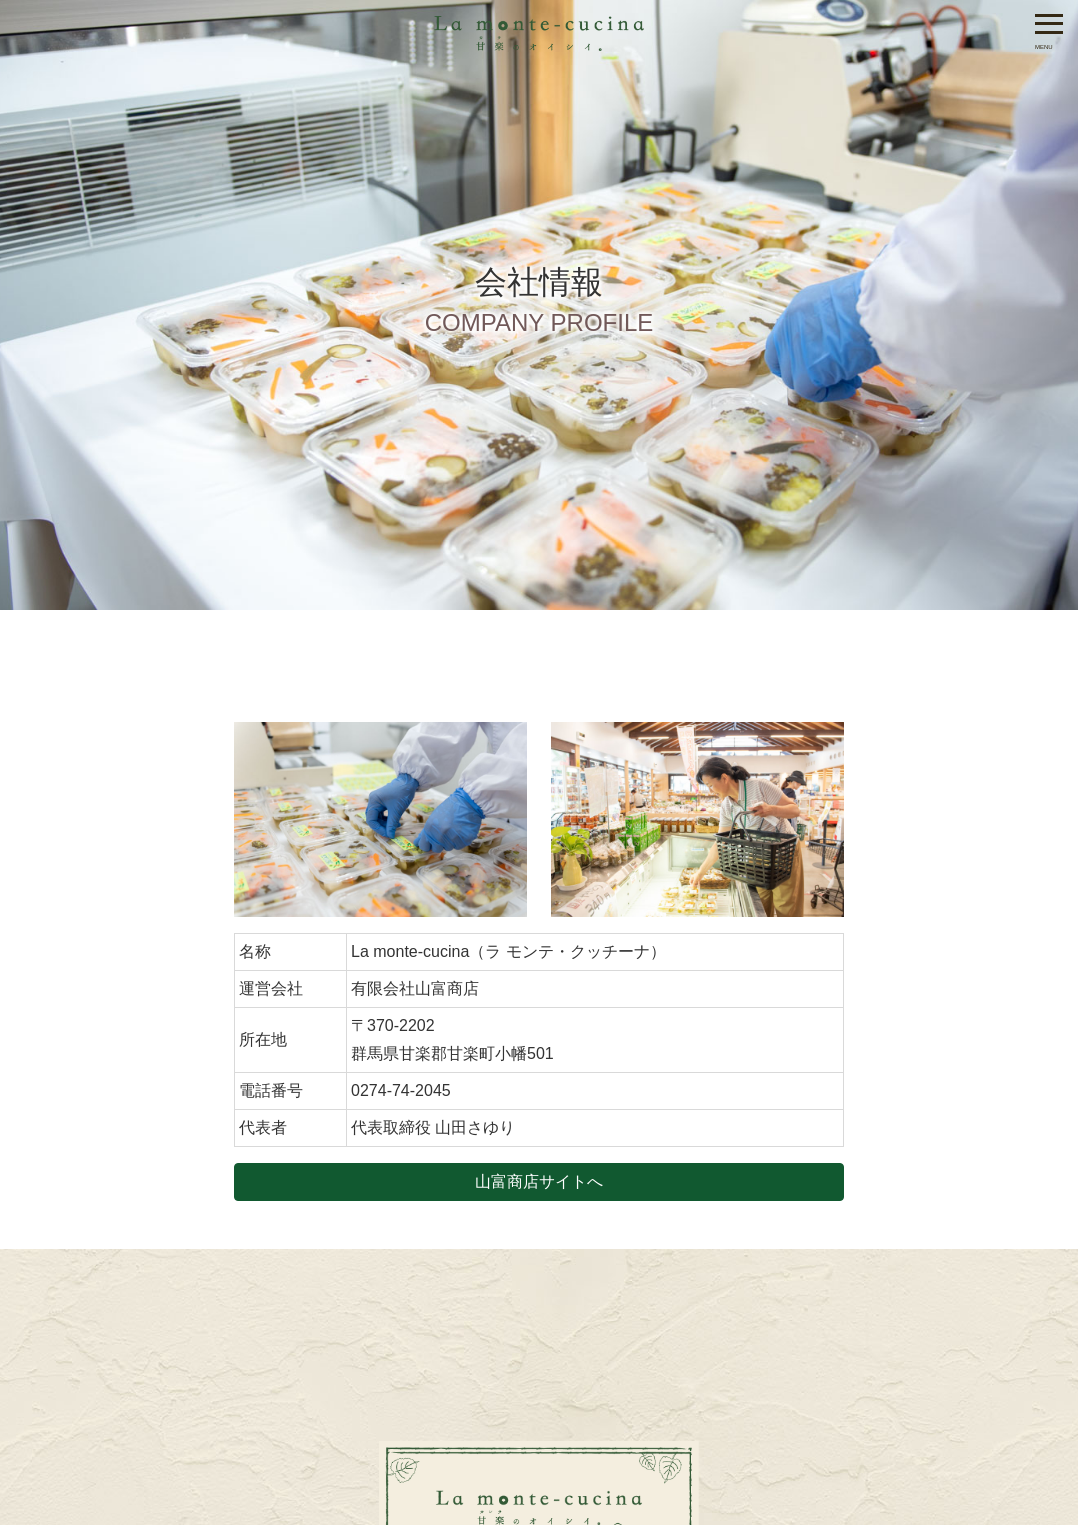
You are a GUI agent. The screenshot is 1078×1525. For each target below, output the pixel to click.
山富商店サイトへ (539, 1181)
